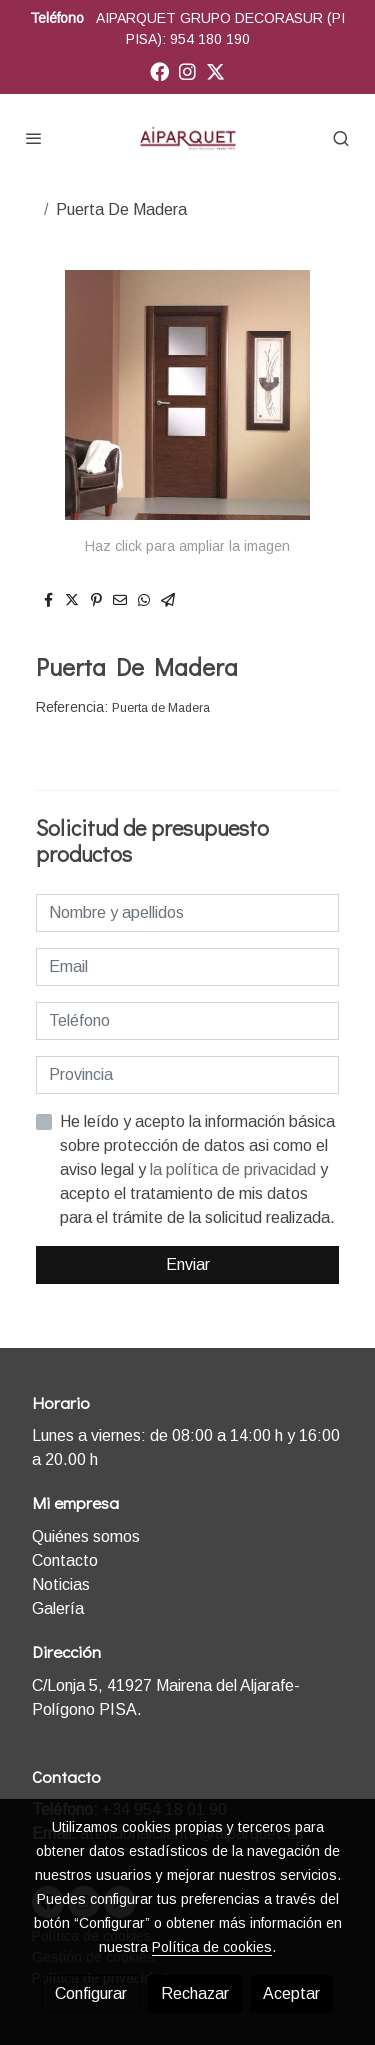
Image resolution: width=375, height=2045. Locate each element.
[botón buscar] (341, 138)
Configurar (91, 1993)
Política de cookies (212, 1947)
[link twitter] (215, 70)
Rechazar (195, 1993)
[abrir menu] (34, 138)
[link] (188, 138)
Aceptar (291, 1993)
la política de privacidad (235, 1169)
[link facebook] (159, 70)
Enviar (188, 1264)
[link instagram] (187, 70)
